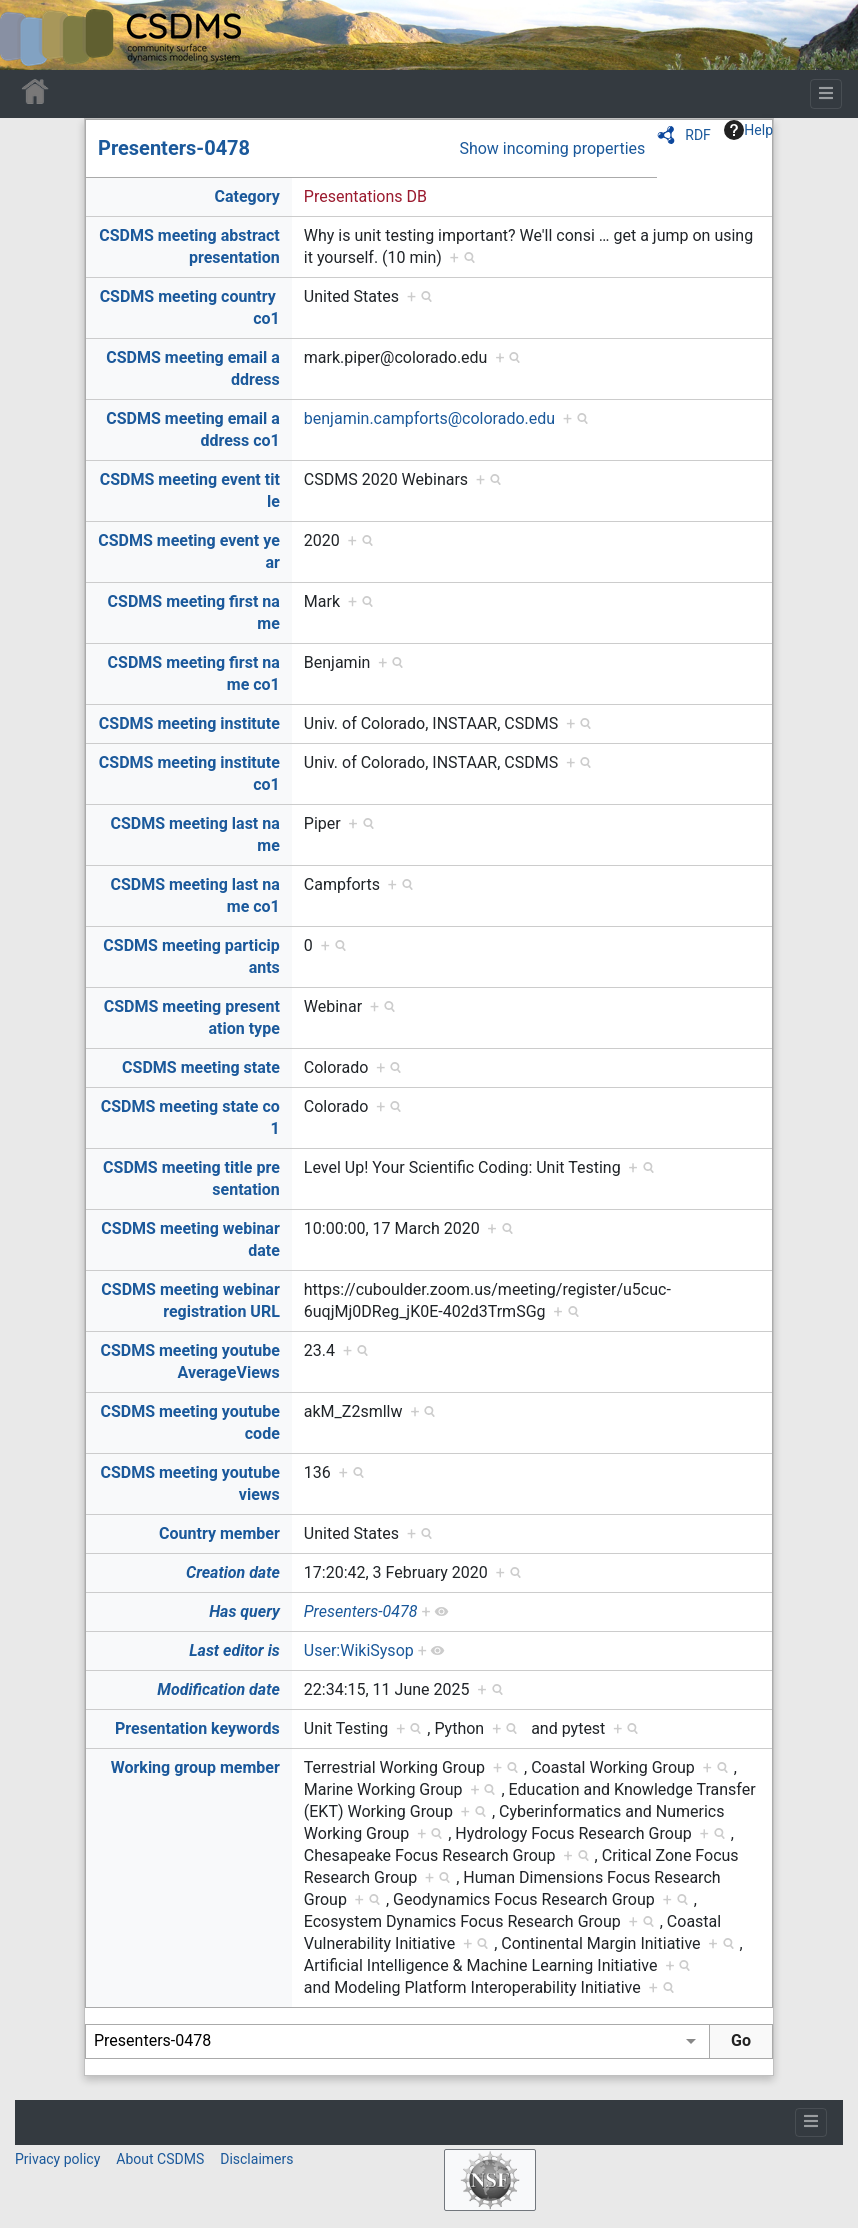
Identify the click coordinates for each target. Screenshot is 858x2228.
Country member (219, 1533)
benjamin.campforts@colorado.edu (429, 418)
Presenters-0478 (174, 148)
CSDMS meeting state (201, 1067)
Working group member (195, 1767)
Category (246, 196)
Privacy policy (57, 2159)
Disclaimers (256, 2159)
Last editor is (234, 1650)
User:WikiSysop (359, 1650)
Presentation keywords (197, 1728)
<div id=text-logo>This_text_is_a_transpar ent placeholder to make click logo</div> (32, 35)
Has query (244, 1611)
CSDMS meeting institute (189, 723)
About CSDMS (160, 2159)
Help (748, 130)
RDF (698, 135)
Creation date (233, 1572)
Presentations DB (365, 196)
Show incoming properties (552, 148)
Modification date (218, 1689)
